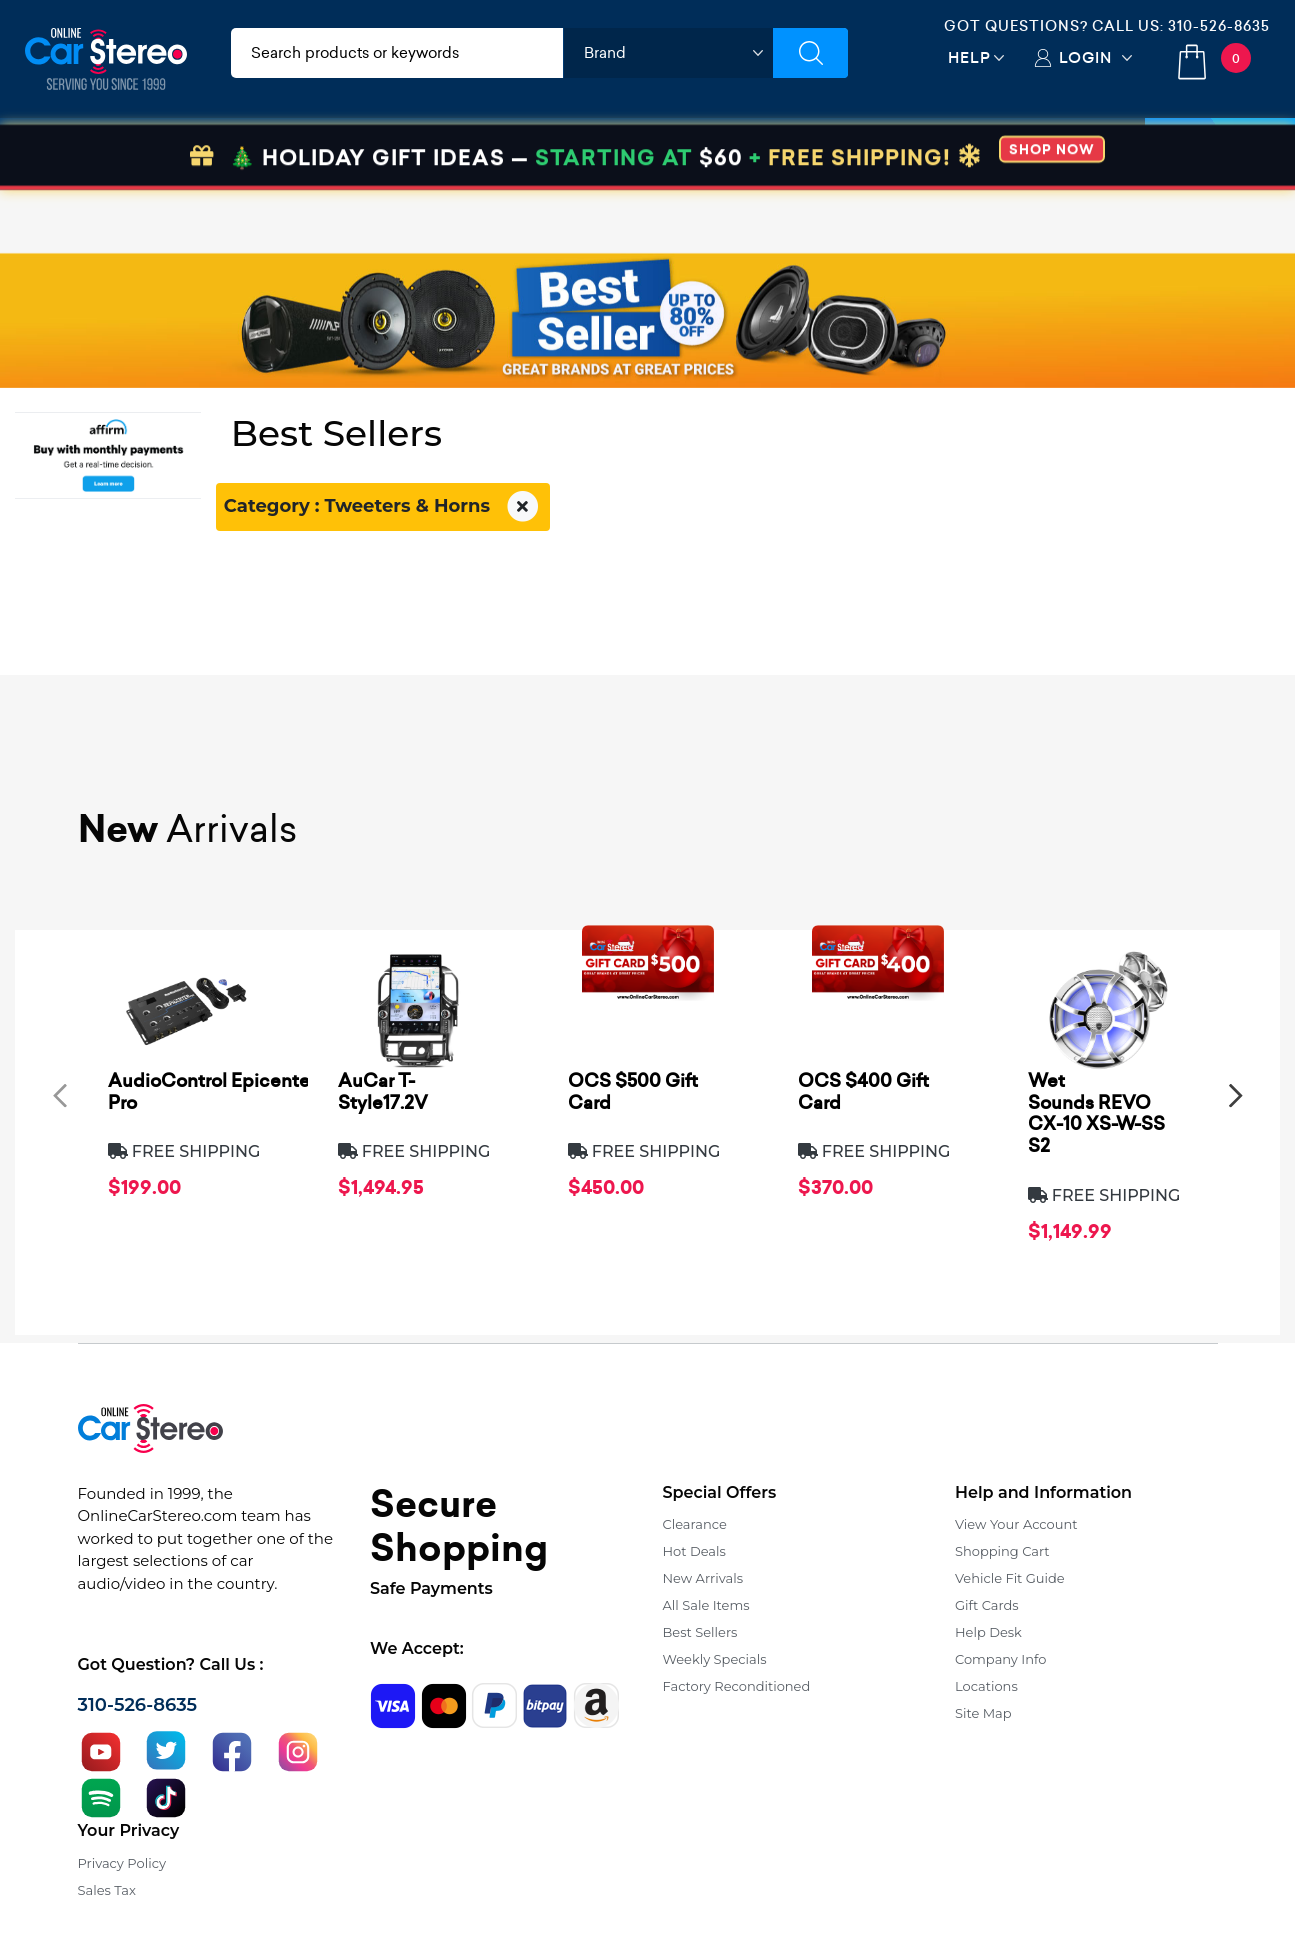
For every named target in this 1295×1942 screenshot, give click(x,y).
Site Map (983, 1713)
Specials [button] (1220, 152)
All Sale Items (706, 1605)
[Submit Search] (810, 53)
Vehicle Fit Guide (1010, 1578)
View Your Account (1016, 1524)
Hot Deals (694, 1551)
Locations (986, 1686)
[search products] (397, 53)
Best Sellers (700, 1632)
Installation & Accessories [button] (312, 152)
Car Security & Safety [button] (521, 152)
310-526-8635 (1219, 26)
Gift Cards (987, 1605)
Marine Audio (686, 152)
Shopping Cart (1002, 1551)
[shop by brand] (668, 53)
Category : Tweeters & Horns (383, 507)
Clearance (695, 1524)
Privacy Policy (122, 1863)
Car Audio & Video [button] (113, 152)
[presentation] (60, 1095)
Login (1085, 57)
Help (969, 57)
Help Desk (988, 1632)
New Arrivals (703, 1578)
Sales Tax (107, 1890)
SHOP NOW (1052, 212)
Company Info (1000, 1659)
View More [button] (976, 152)
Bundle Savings (837, 152)
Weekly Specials (715, 1659)
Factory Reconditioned (737, 1686)
